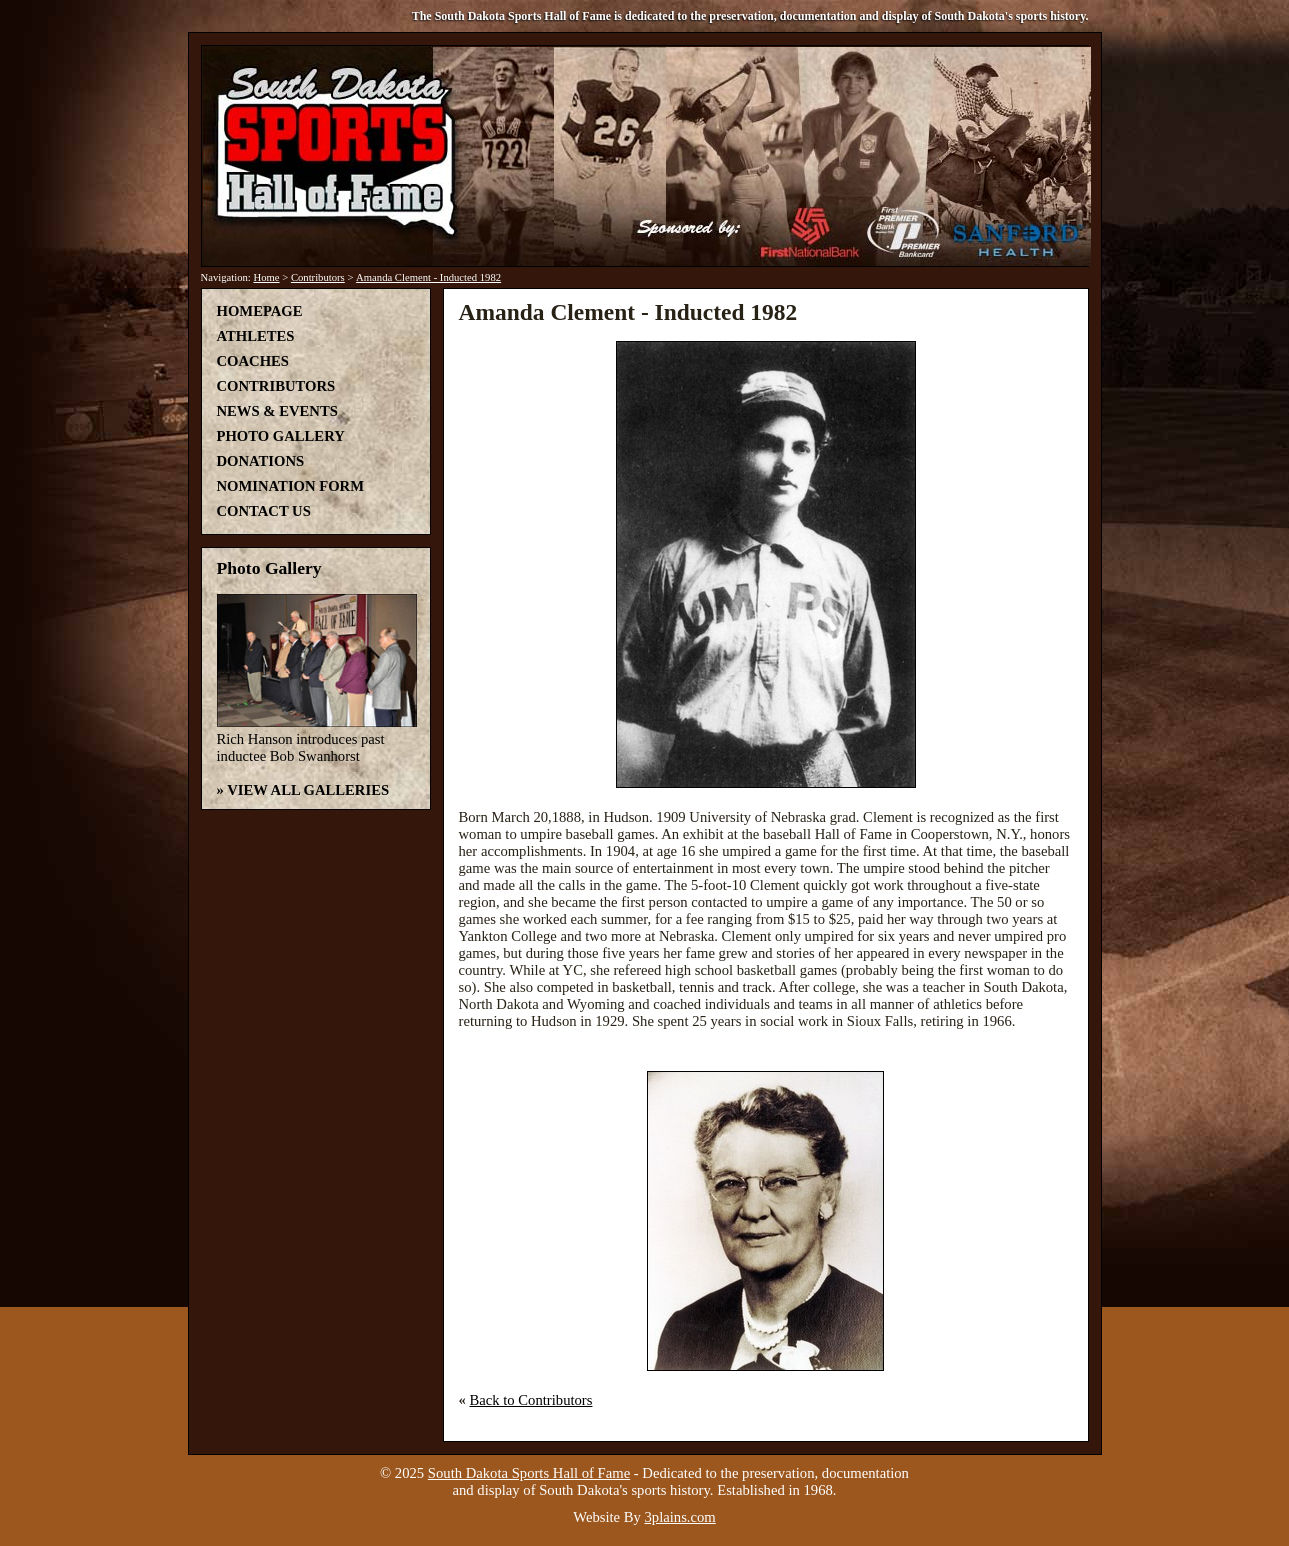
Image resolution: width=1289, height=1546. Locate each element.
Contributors (318, 277)
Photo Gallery (281, 436)
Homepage (260, 311)
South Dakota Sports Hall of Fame (529, 1473)
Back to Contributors (531, 1400)
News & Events (277, 411)
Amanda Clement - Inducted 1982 (428, 277)
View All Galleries (308, 790)
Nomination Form (291, 486)
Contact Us (264, 511)
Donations (261, 461)
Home (266, 277)
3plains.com (680, 1517)
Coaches (253, 361)
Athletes (256, 336)
